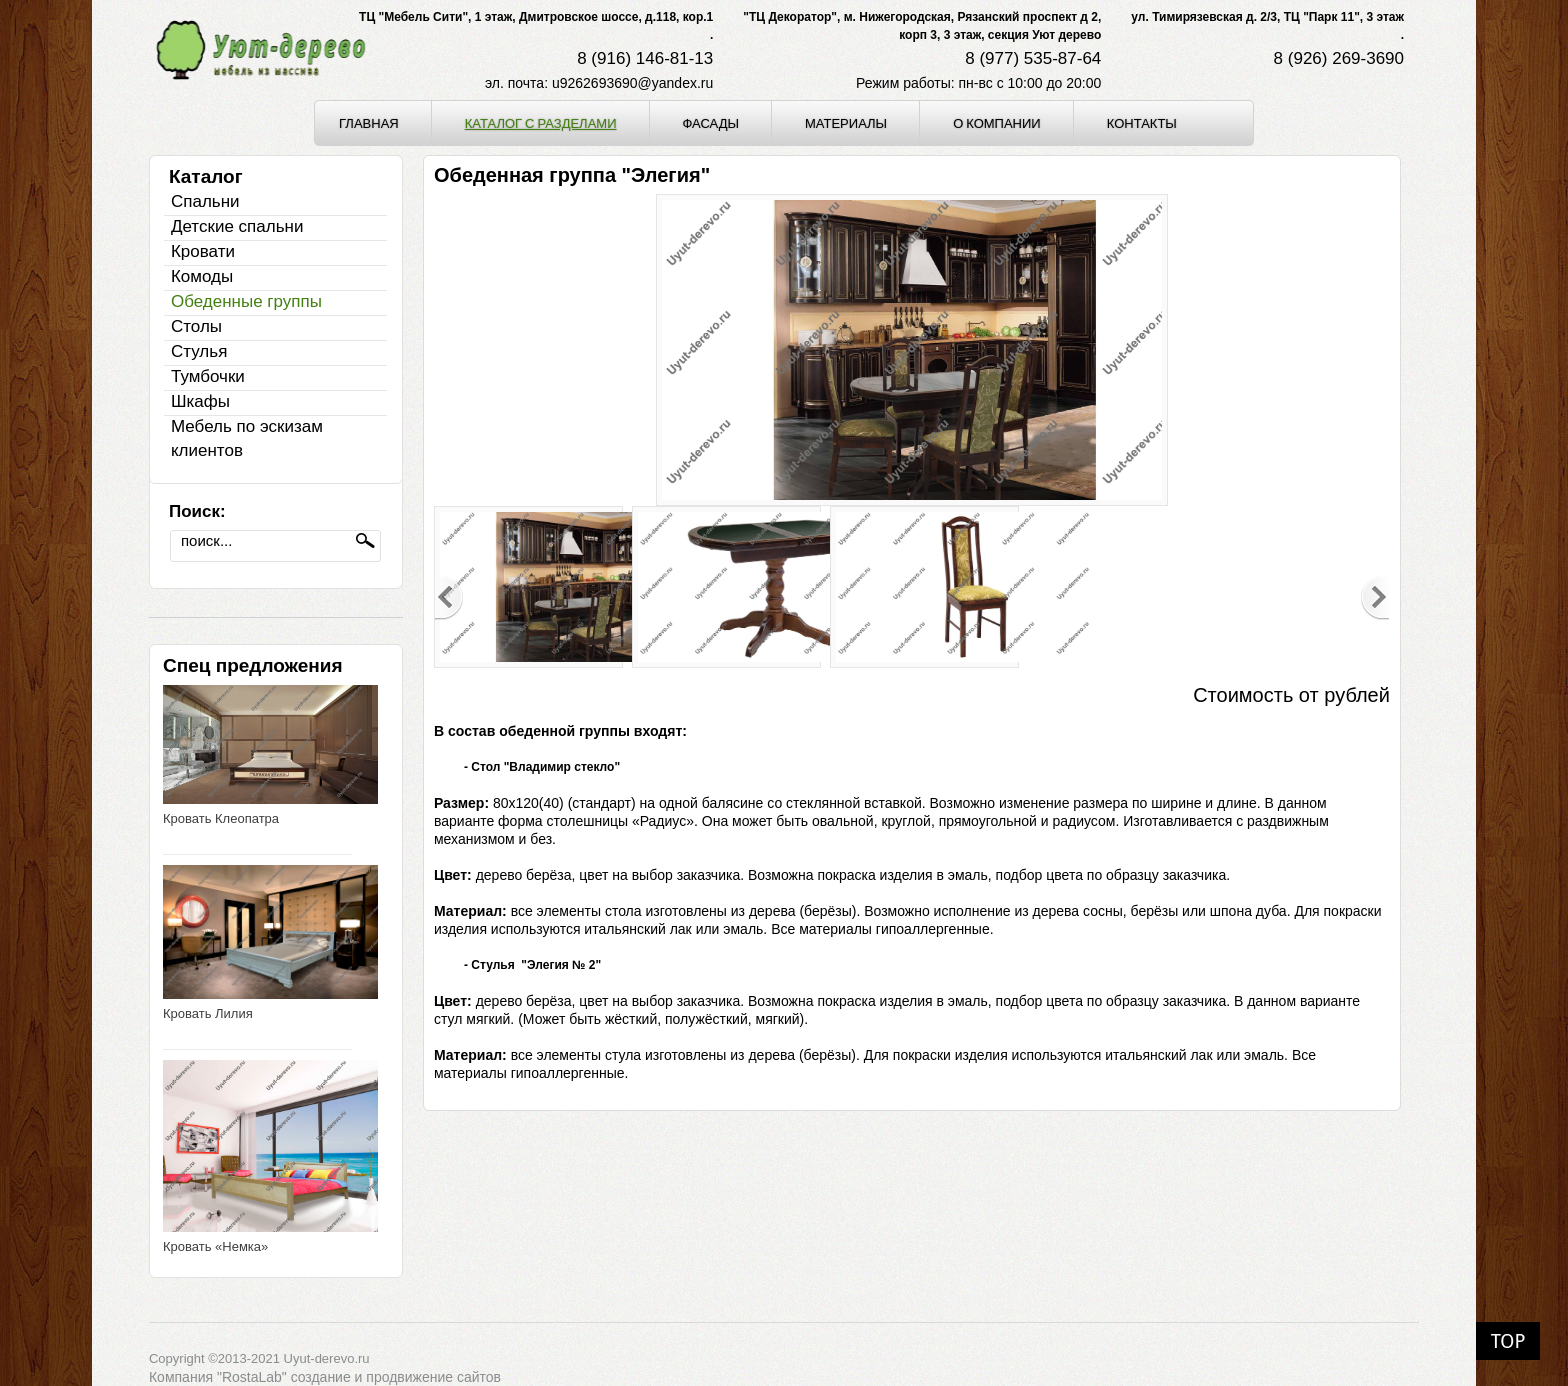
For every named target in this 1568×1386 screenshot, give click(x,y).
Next (1375, 598)
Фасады (711, 123)
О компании (997, 123)
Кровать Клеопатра (221, 818)
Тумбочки (208, 376)
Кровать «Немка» (215, 1246)
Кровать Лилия (208, 1013)
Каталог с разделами (541, 123)
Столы (196, 326)
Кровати (203, 251)
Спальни (205, 201)
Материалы (846, 123)
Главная (369, 123)
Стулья (199, 351)
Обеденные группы (246, 301)
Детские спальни (237, 226)
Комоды (202, 276)
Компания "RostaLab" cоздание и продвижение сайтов (325, 1377)
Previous (449, 598)
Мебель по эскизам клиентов (247, 438)
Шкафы (200, 401)
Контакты (1142, 123)
